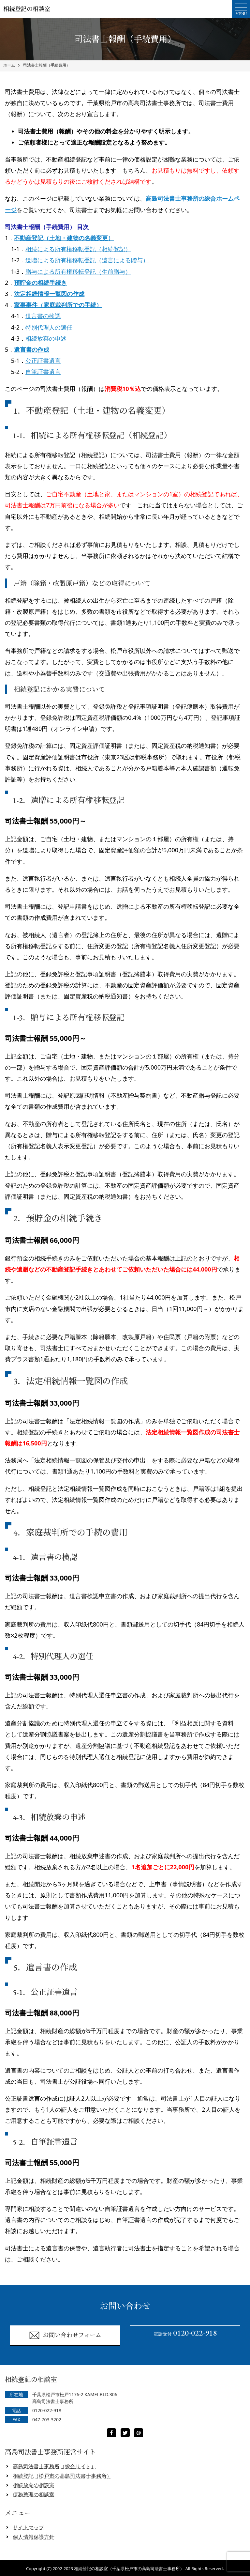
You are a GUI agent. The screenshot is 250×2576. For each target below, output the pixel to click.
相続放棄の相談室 (33, 2485)
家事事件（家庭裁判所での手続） (58, 305)
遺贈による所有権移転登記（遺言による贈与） (87, 260)
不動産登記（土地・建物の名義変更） (64, 238)
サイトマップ (28, 2527)
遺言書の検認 (43, 316)
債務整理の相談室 (33, 2494)
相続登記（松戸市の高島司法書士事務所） (62, 2475)
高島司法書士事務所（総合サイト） (54, 2466)
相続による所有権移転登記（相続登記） (78, 249)
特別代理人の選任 (48, 327)
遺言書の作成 (31, 349)
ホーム (9, 65)
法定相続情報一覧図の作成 (49, 294)
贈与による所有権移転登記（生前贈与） (78, 271)
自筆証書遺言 (43, 372)
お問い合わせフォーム (65, 2335)
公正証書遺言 (43, 360)
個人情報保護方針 (33, 2536)
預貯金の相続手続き (40, 282)
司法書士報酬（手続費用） (46, 65)
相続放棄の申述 (45, 338)
